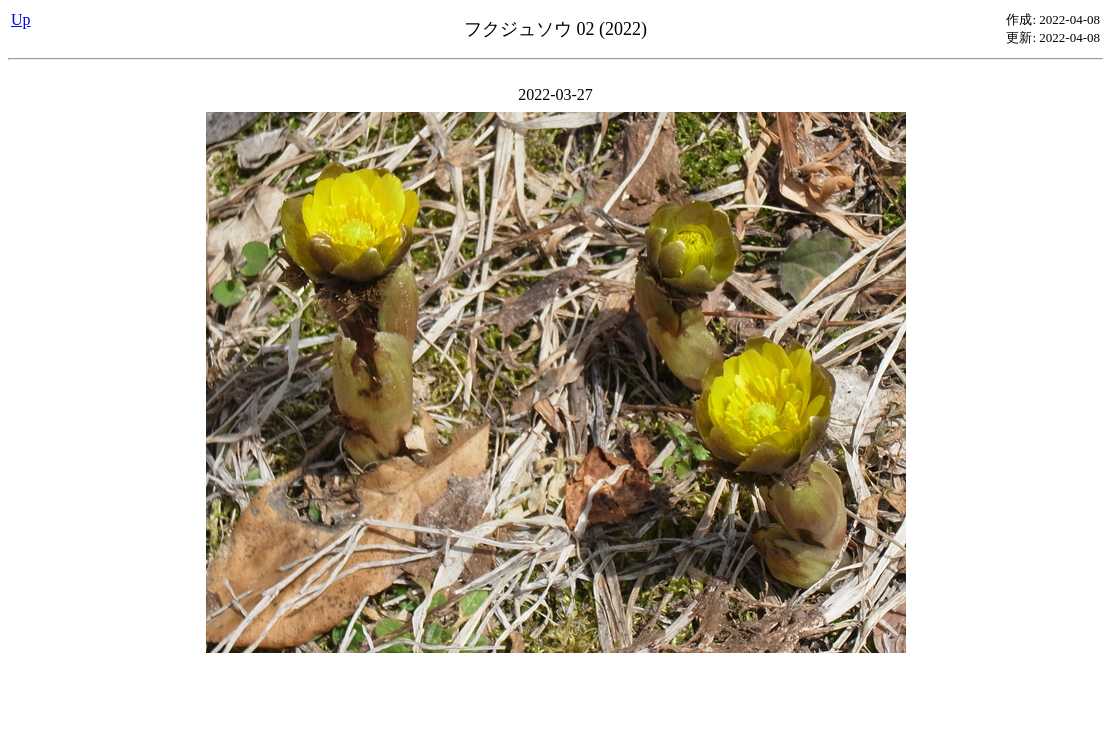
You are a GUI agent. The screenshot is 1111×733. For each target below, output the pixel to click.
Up (21, 19)
